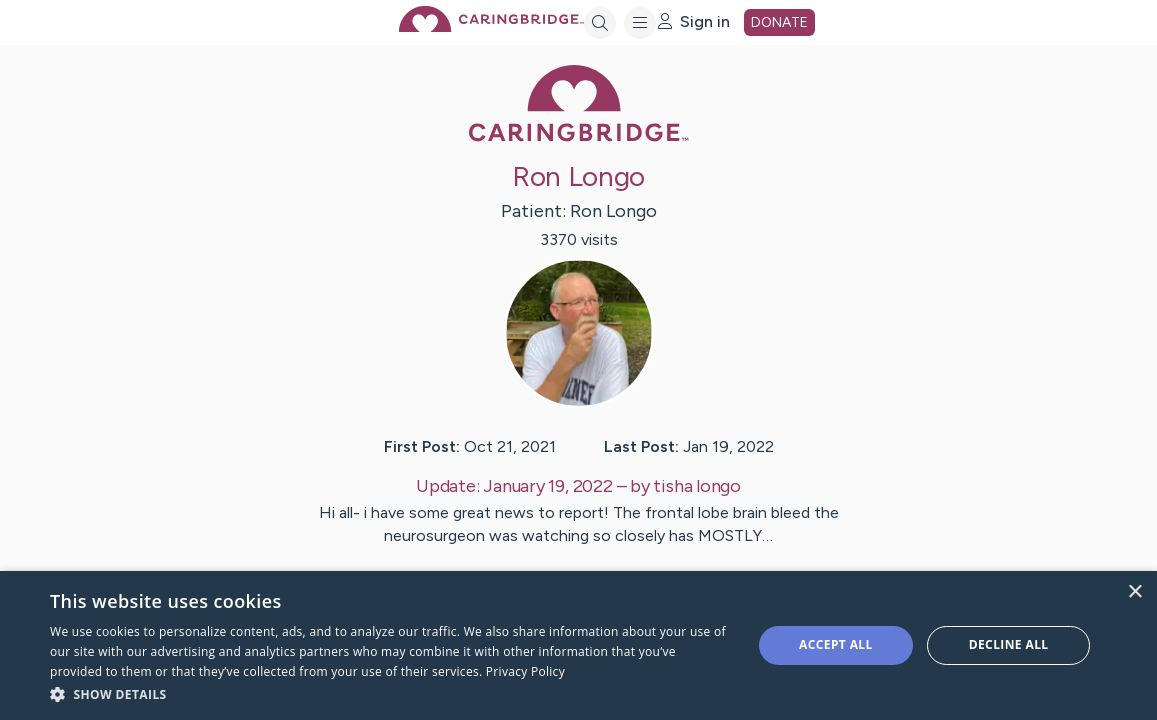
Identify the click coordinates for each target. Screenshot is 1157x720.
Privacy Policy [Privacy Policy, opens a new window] (525, 671)
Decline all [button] (1009, 644)
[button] (390, 693)
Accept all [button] (836, 644)
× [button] (1134, 592)
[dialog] (578, 645)
